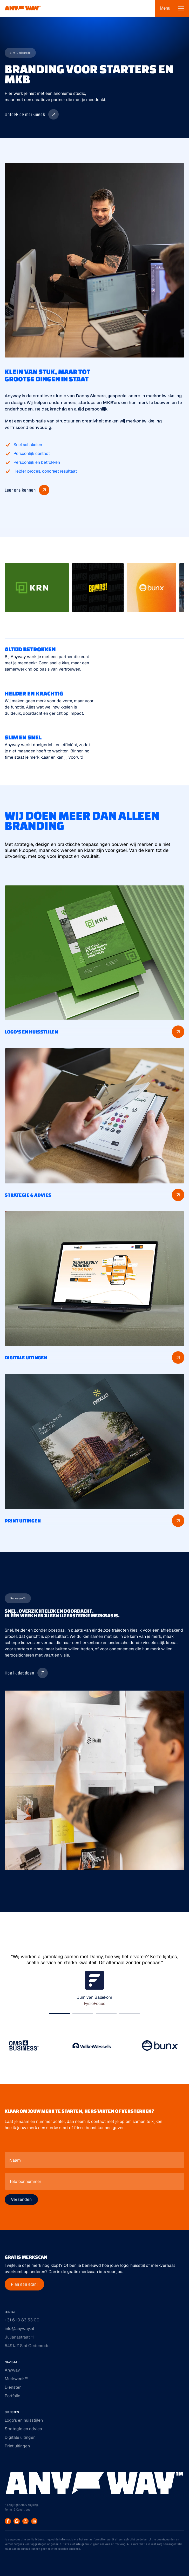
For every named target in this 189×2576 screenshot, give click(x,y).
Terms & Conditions (17, 2509)
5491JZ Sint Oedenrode (27, 2345)
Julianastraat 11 (19, 2337)
